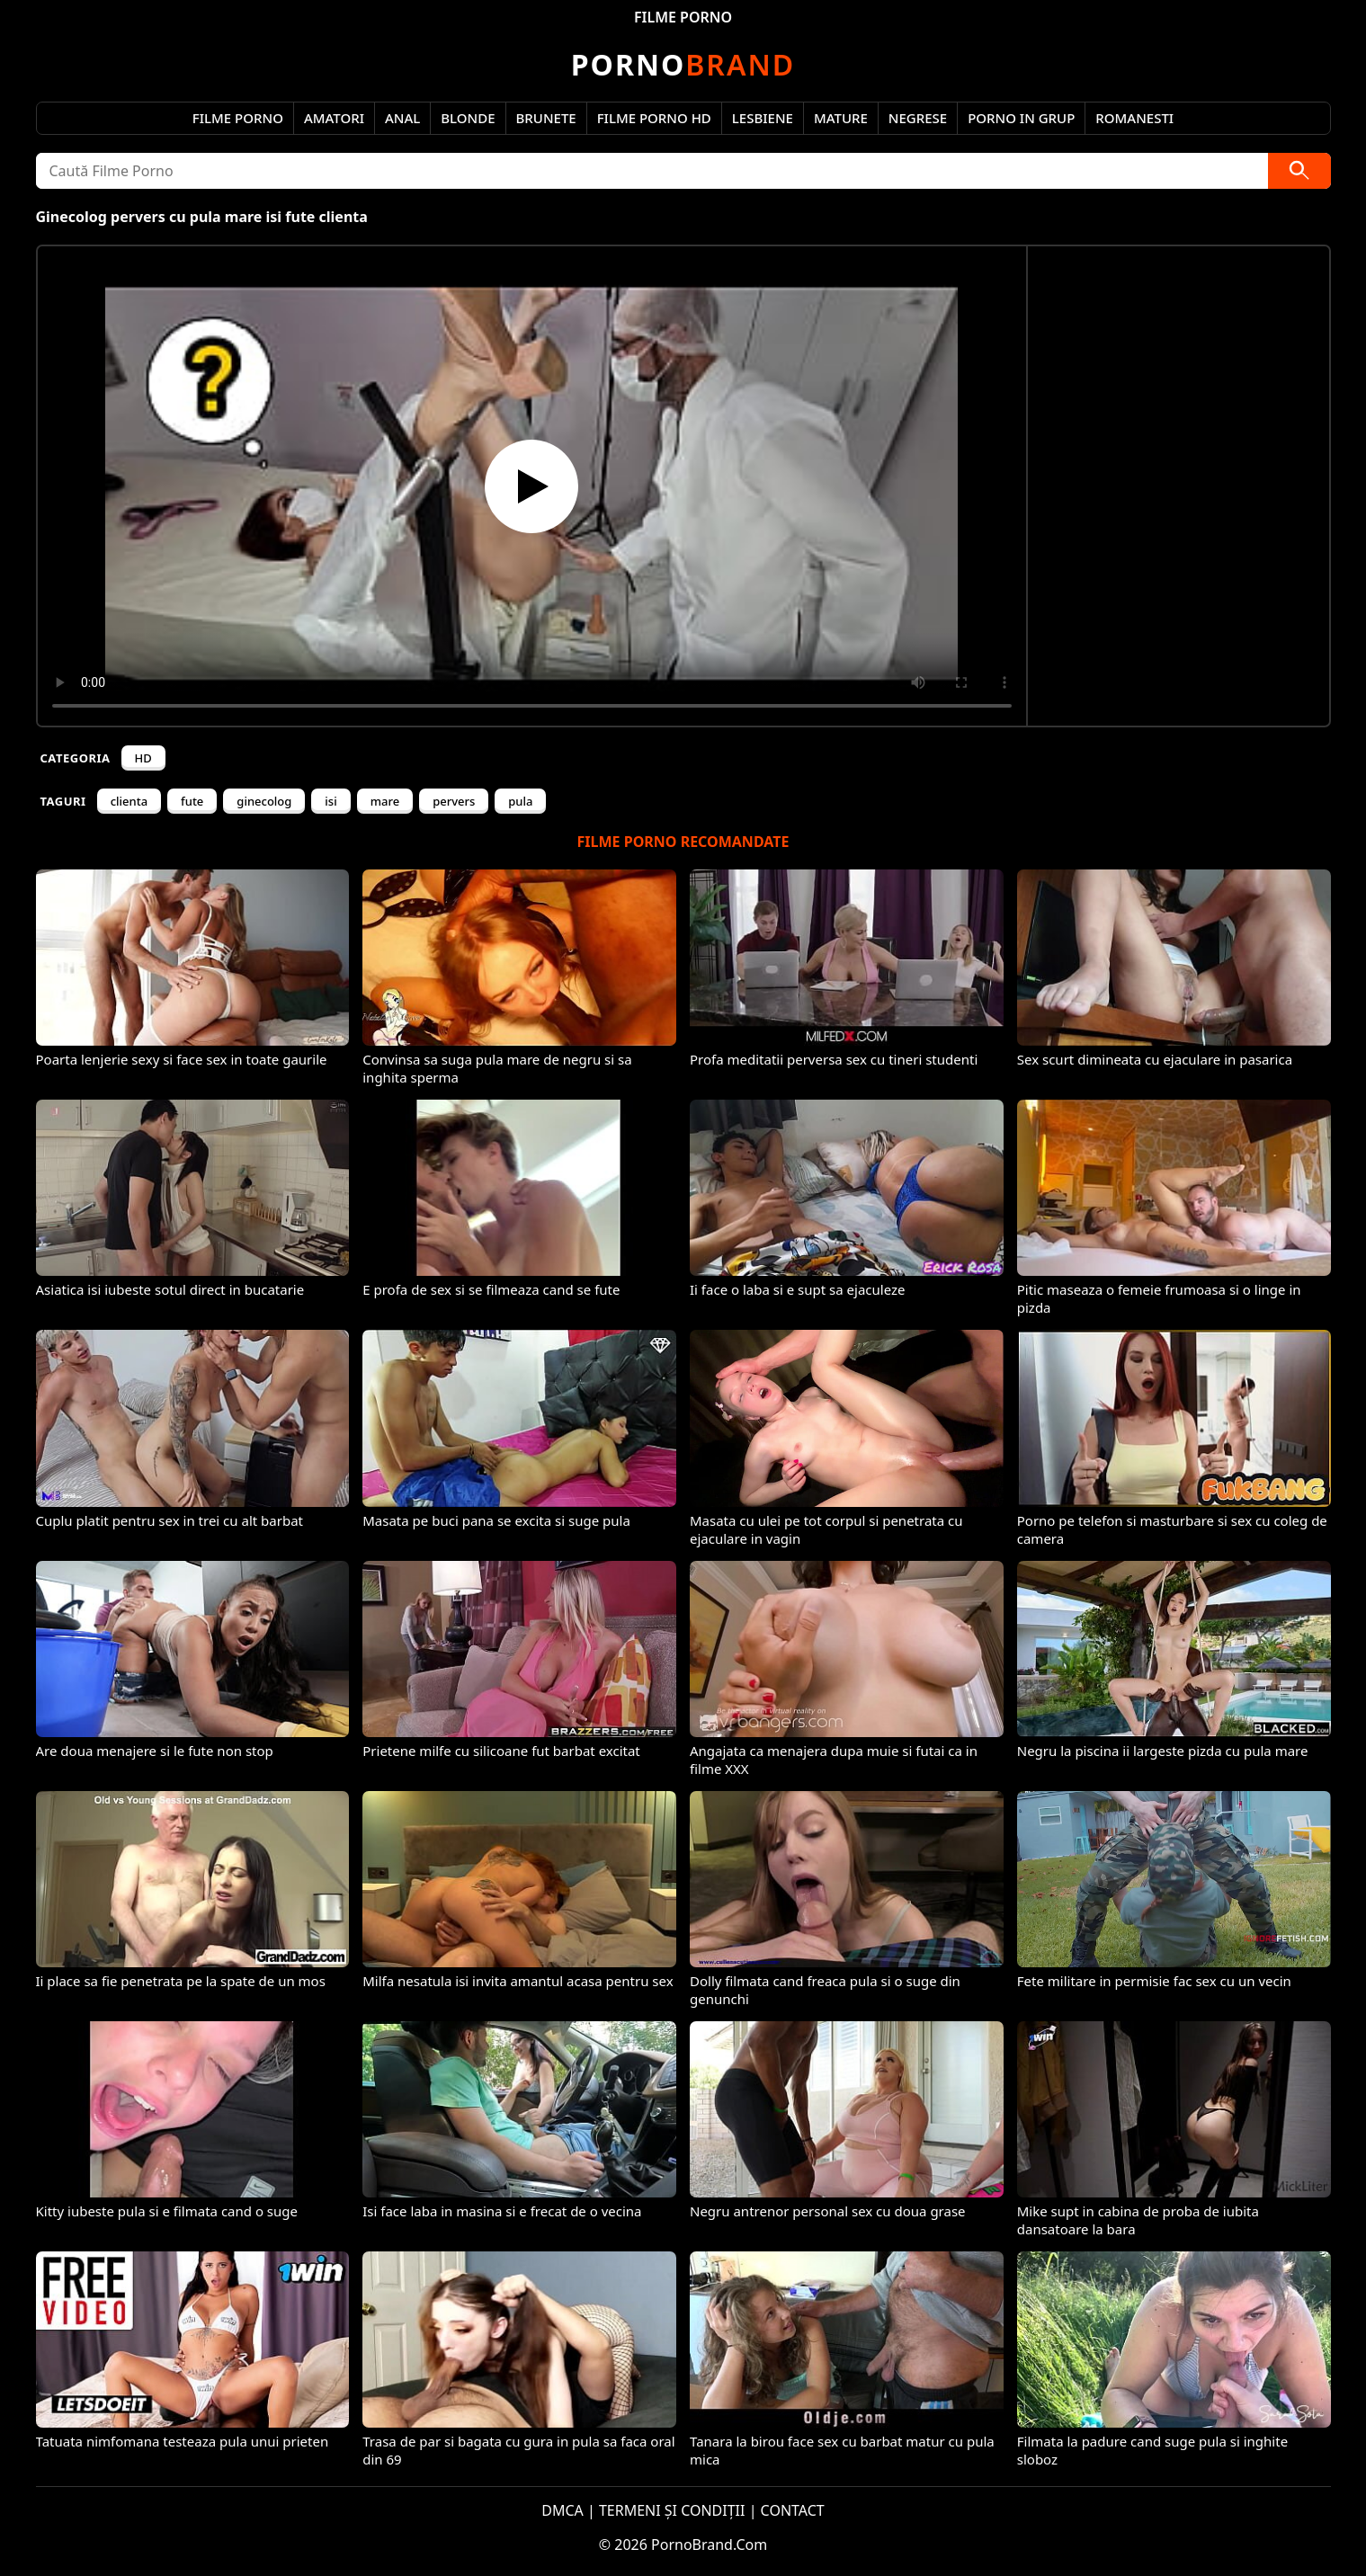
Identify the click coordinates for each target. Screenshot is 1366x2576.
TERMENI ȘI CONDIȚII (672, 2510)
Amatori (334, 118)
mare (385, 801)
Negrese (917, 118)
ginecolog (264, 801)
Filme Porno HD (654, 118)
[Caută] (1299, 171)
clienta (129, 801)
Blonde (468, 118)
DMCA (562, 2510)
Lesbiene (762, 118)
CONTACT (793, 2510)
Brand (683, 64)
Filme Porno (237, 118)
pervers (454, 801)
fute (192, 801)
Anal (402, 118)
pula (520, 801)
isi (330, 801)
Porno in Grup (1021, 118)
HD (143, 758)
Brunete (546, 118)
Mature (841, 118)
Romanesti (1134, 118)
